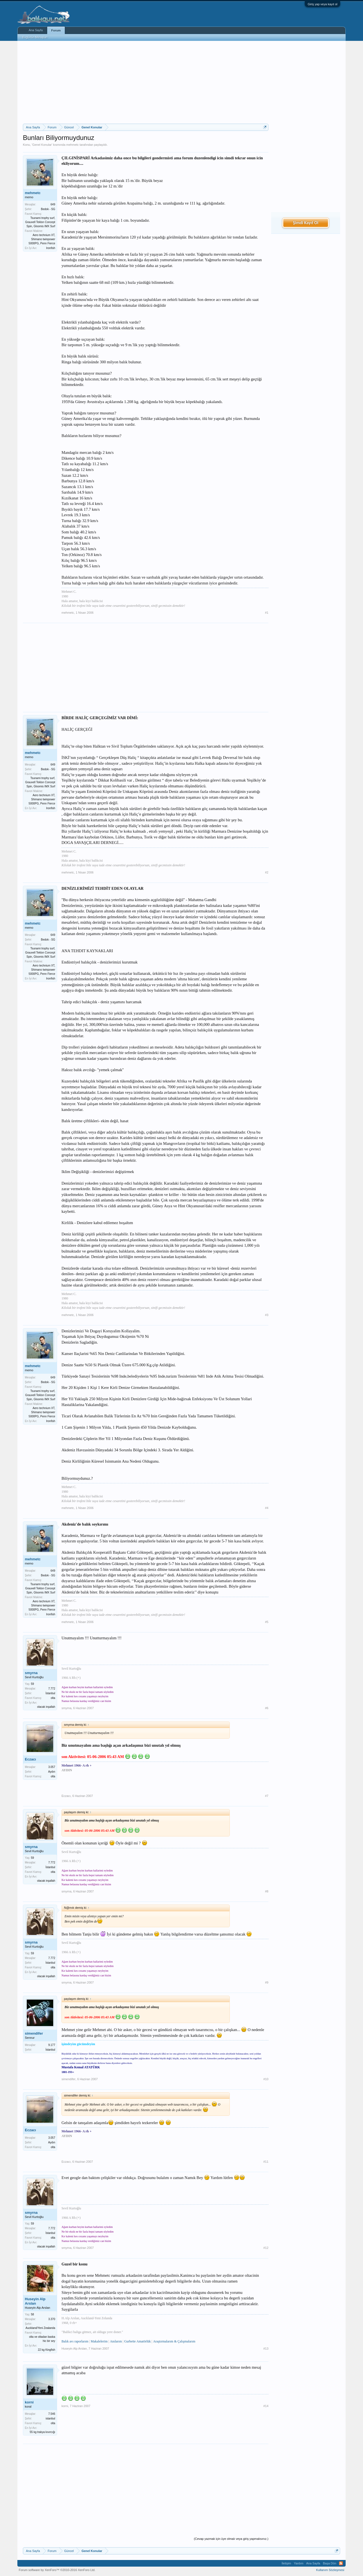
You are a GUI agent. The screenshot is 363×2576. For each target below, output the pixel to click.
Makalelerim (99, 2341)
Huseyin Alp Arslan (35, 2301)
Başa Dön (329, 2563)
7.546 (51, 2413)
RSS (341, 2563)
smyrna (31, 1673)
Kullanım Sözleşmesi (330, 2570)
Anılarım (116, 2341)
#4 (266, 1508)
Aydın (51, 1771)
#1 (266, 612)
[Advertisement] (145, 82)
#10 (265, 2079)
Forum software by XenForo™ (57, 2570)
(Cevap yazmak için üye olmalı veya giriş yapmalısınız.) (231, 2538)
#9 (266, 1982)
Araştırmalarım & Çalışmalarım (174, 2341)
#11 (265, 2161)
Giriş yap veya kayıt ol (322, 4)
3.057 (51, 1766)
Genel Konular (42, 144)
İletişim (286, 2563)
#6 (266, 1708)
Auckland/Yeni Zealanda (40, 2327)
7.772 (51, 1688)
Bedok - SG (48, 209)
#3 (266, 1315)
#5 (266, 1622)
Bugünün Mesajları (35, 37)
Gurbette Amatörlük (137, 2341)
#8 (266, 1891)
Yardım (298, 2563)
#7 (266, 1795)
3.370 (51, 2319)
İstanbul (50, 1693)
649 (52, 204)
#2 (266, 872)
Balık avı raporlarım (75, 2341)
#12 (265, 2247)
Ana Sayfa (36, 30)
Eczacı (30, 1759)
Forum (56, 30)
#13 (265, 2348)
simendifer (34, 2033)
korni (29, 2402)
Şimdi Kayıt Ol (305, 222)
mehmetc (72, 144)
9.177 (51, 2044)
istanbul (50, 2418)
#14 (265, 2406)
